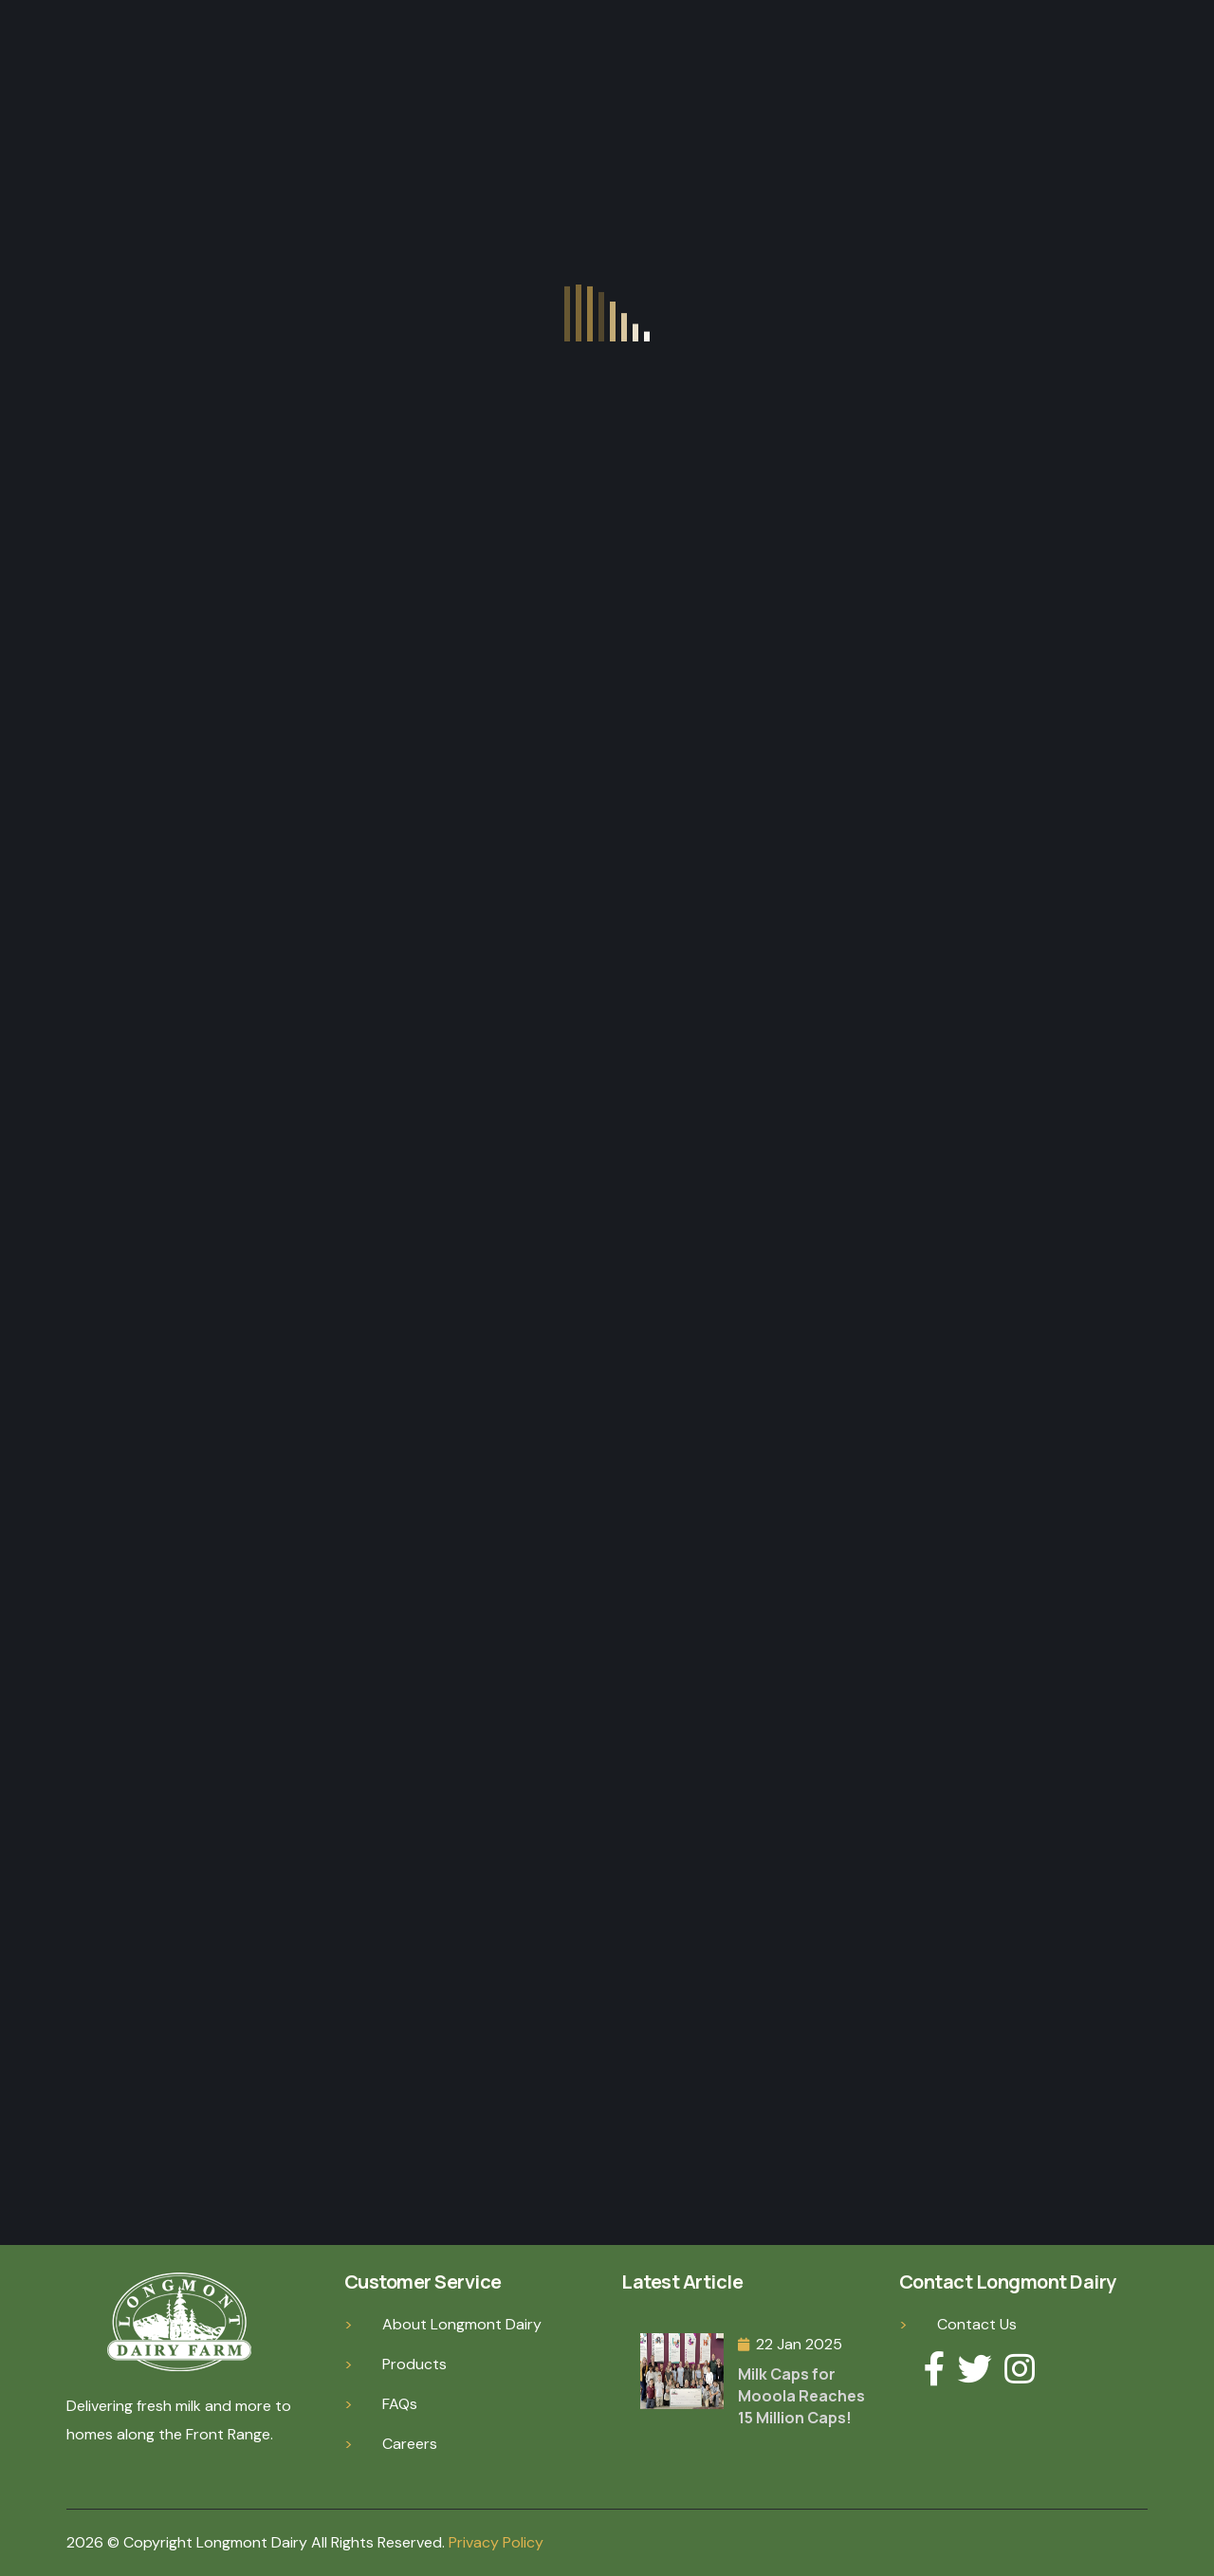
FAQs (399, 2404)
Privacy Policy (496, 2542)
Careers (409, 2444)
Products (414, 2364)
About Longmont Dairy (462, 2324)
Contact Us (977, 2324)
